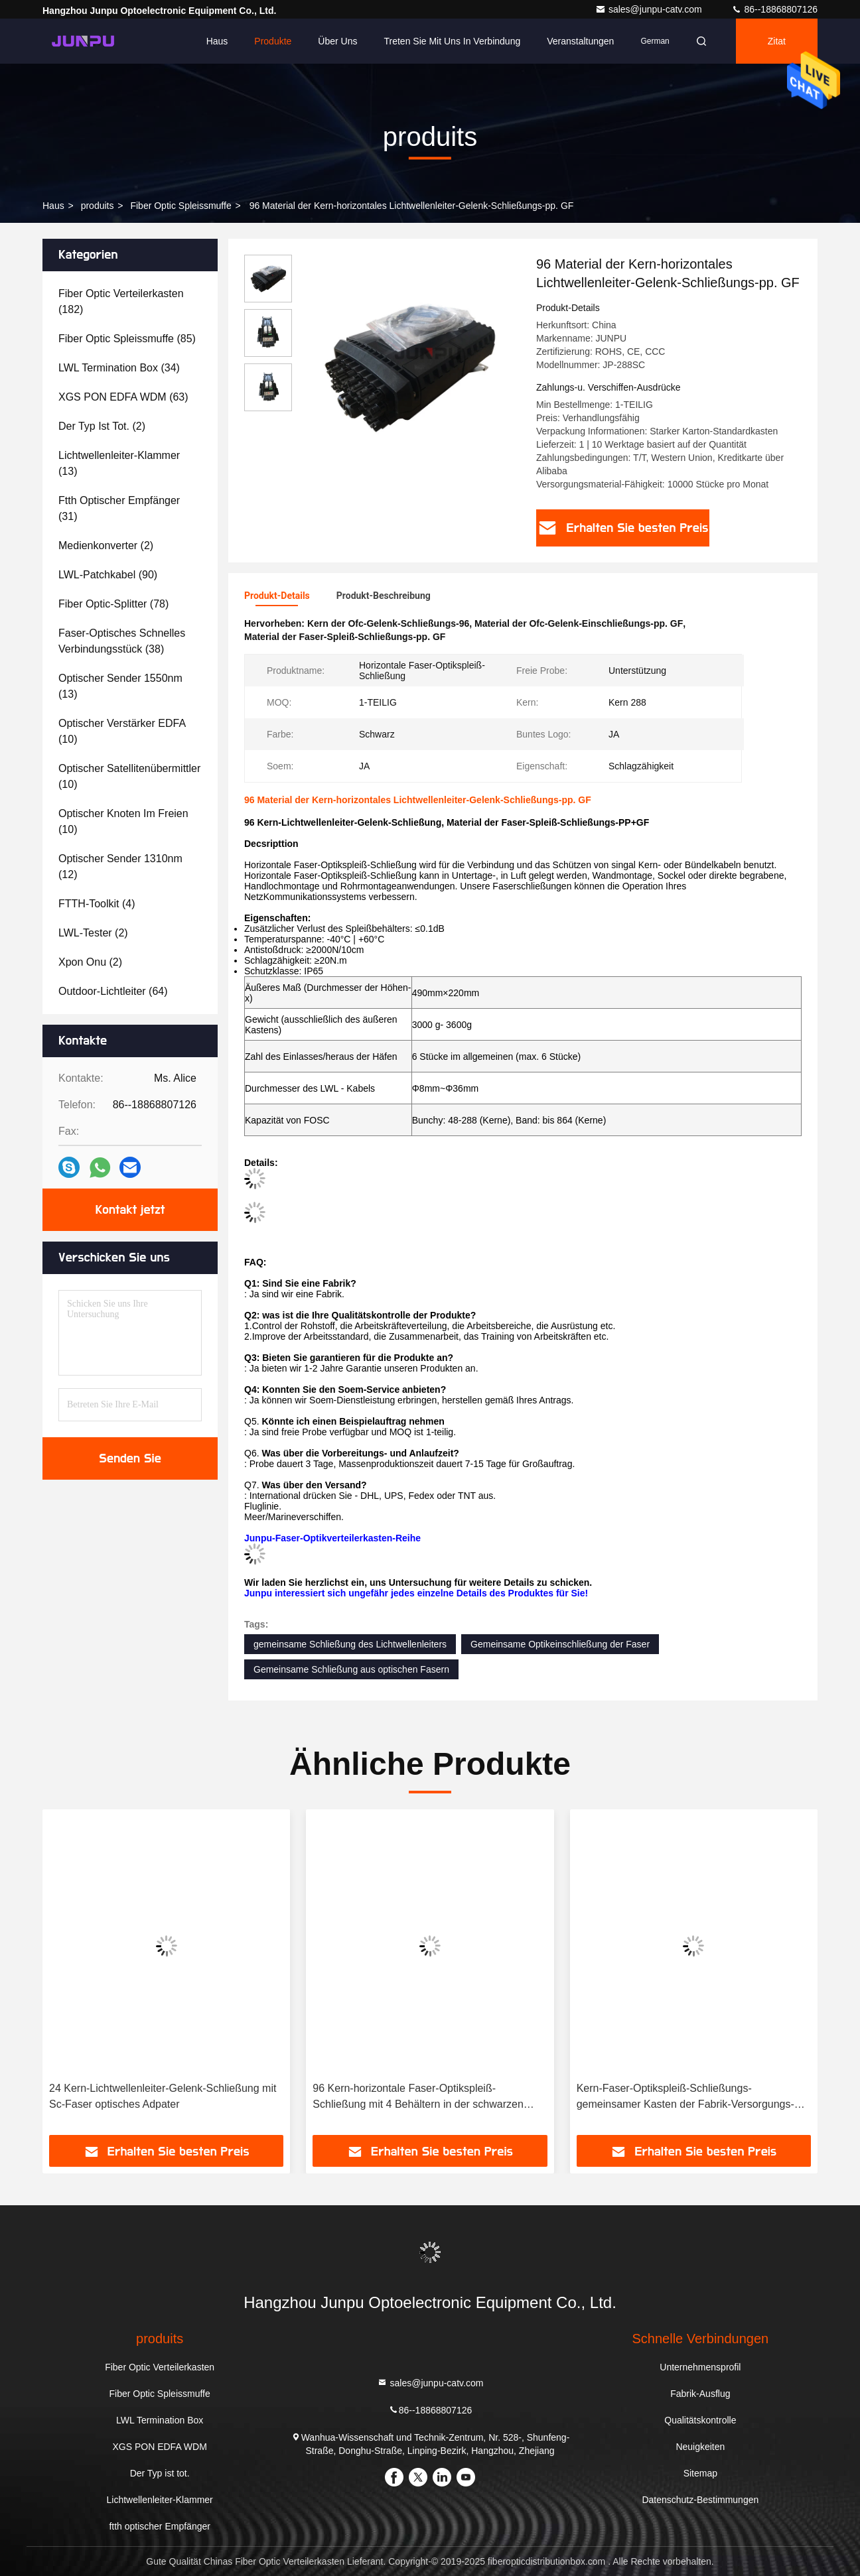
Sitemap (700, 2473)
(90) (107, 574)
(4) (96, 903)
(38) (121, 641)
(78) (113, 604)
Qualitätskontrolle (700, 2420)
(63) (123, 397)
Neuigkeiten (700, 2446)
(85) (127, 338)
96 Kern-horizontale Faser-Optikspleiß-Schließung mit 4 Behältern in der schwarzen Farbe (418, 2097)
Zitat (777, 41)
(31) (119, 508)
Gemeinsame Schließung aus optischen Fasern (351, 1669)
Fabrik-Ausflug (700, 2393)
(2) (101, 426)
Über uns (337, 41)
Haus (217, 41)
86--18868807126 (774, 9)
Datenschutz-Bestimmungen (700, 2499)
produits (97, 205)
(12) (120, 866)
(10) (122, 731)
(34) (119, 367)
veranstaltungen (580, 41)
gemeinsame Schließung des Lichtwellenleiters (350, 1644)
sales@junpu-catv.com (650, 9)
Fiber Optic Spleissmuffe (180, 205)
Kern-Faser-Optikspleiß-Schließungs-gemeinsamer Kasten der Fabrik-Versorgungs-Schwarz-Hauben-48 (685, 2097)
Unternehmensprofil (700, 2367)
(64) (113, 991)
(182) (121, 301)
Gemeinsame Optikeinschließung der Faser (560, 1644)
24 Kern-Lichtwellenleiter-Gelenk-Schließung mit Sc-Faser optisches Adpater (162, 2096)
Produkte (272, 41)
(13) (119, 463)
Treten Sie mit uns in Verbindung (452, 41)
